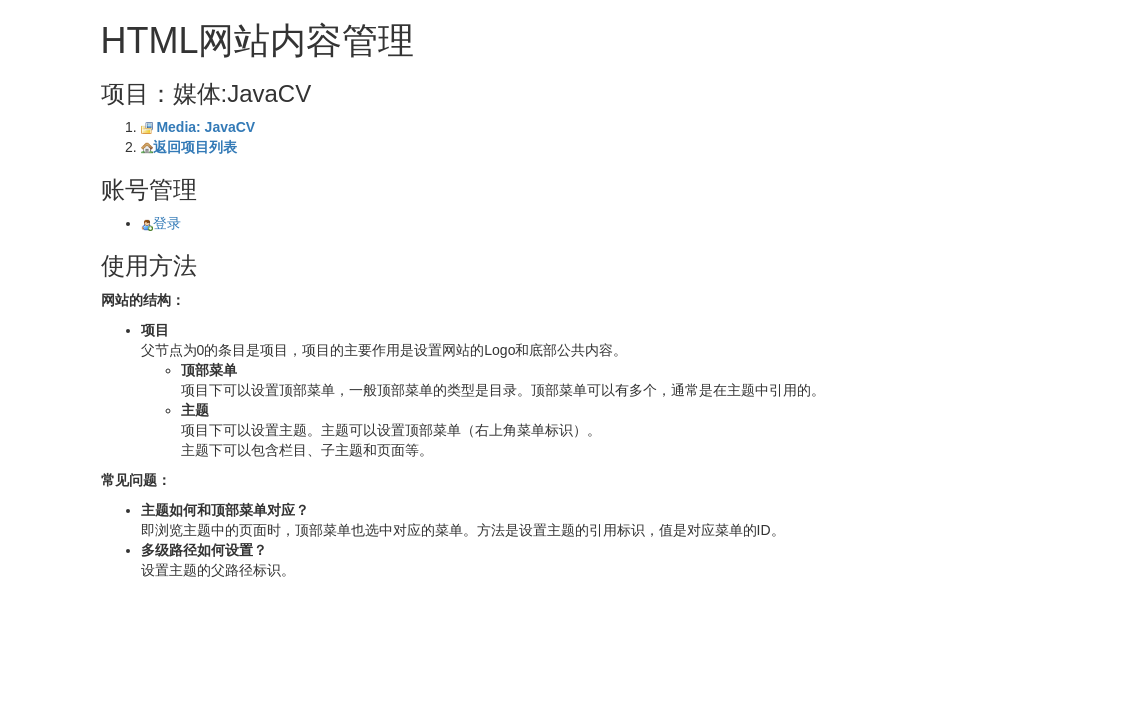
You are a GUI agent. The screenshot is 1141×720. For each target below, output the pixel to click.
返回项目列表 (195, 147)
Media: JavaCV (205, 127)
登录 (161, 223)
